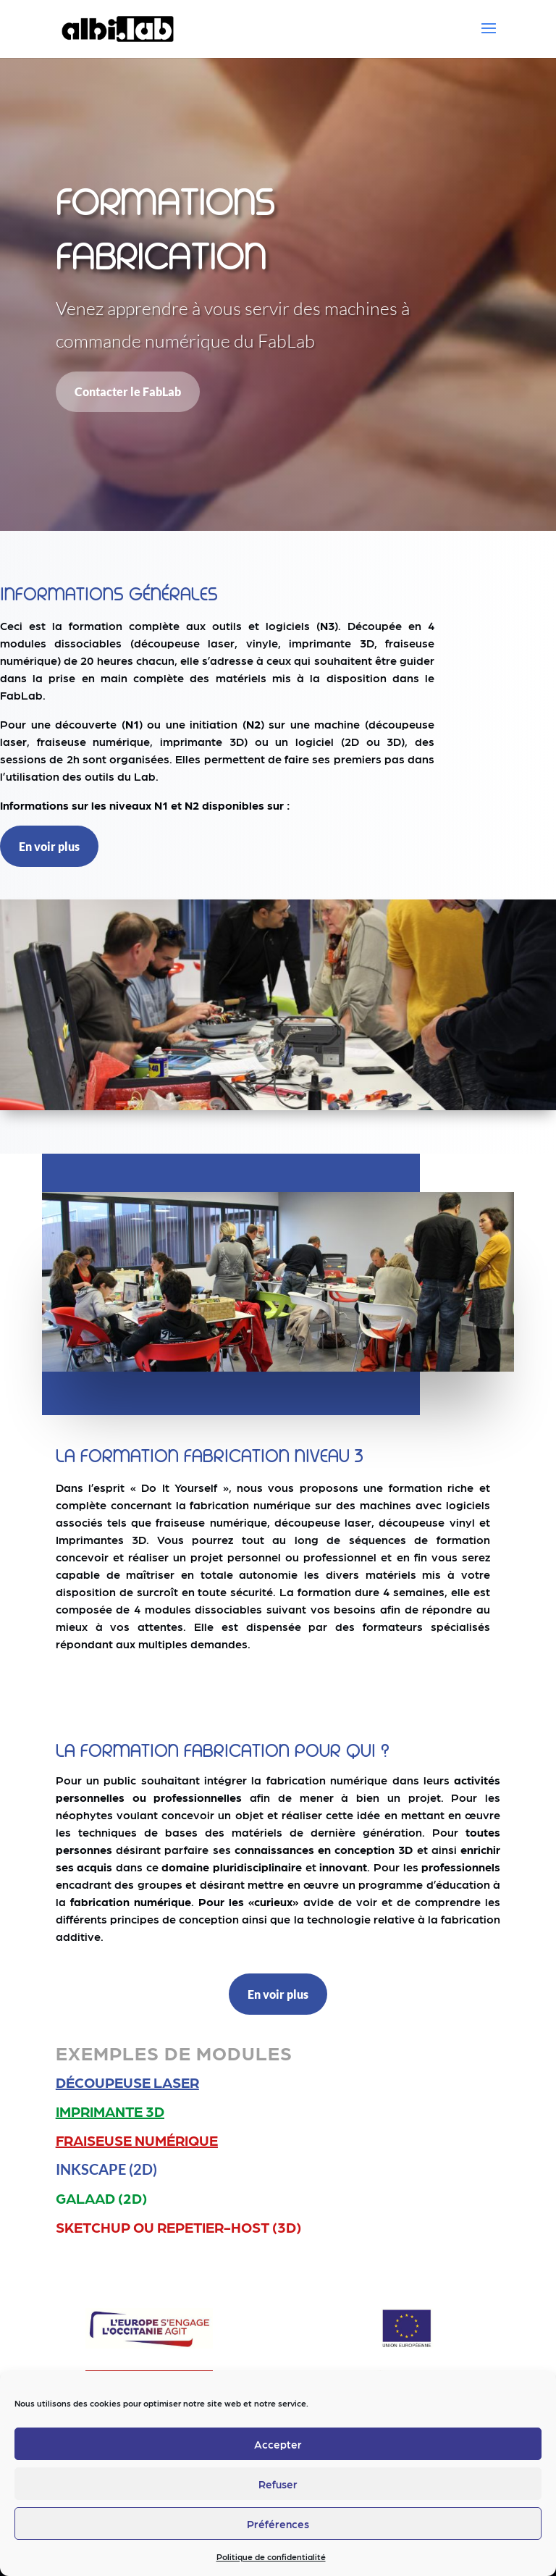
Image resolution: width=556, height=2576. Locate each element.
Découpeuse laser (127, 2082)
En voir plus (49, 846)
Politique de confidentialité (271, 2556)
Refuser (278, 2484)
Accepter (278, 2444)
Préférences (278, 2523)
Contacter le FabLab (128, 391)
